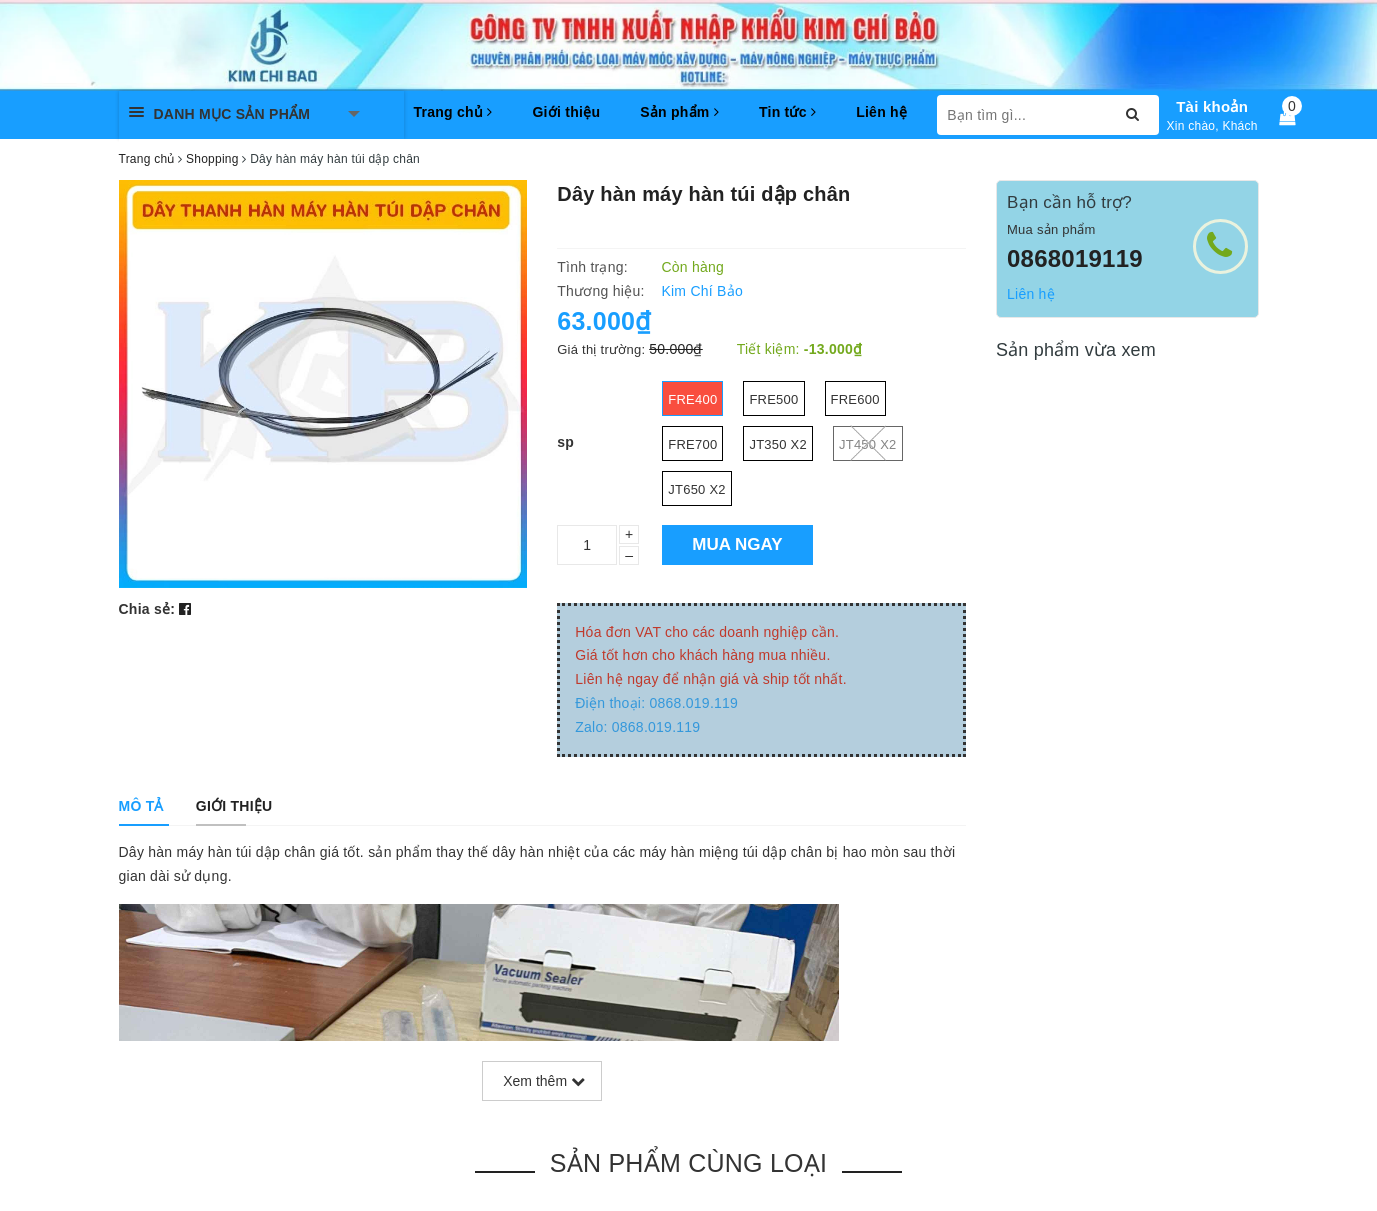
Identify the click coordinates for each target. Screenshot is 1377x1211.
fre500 (773, 399)
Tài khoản (1212, 106)
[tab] (141, 806)
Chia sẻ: (147, 609)
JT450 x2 (868, 443)
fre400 (692, 399)
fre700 (692, 444)
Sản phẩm (679, 112)
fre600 (855, 399)
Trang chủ (453, 112)
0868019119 (1075, 258)
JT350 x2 (778, 444)
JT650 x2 (697, 489)
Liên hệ (881, 112)
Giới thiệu (566, 112)
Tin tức (787, 112)
